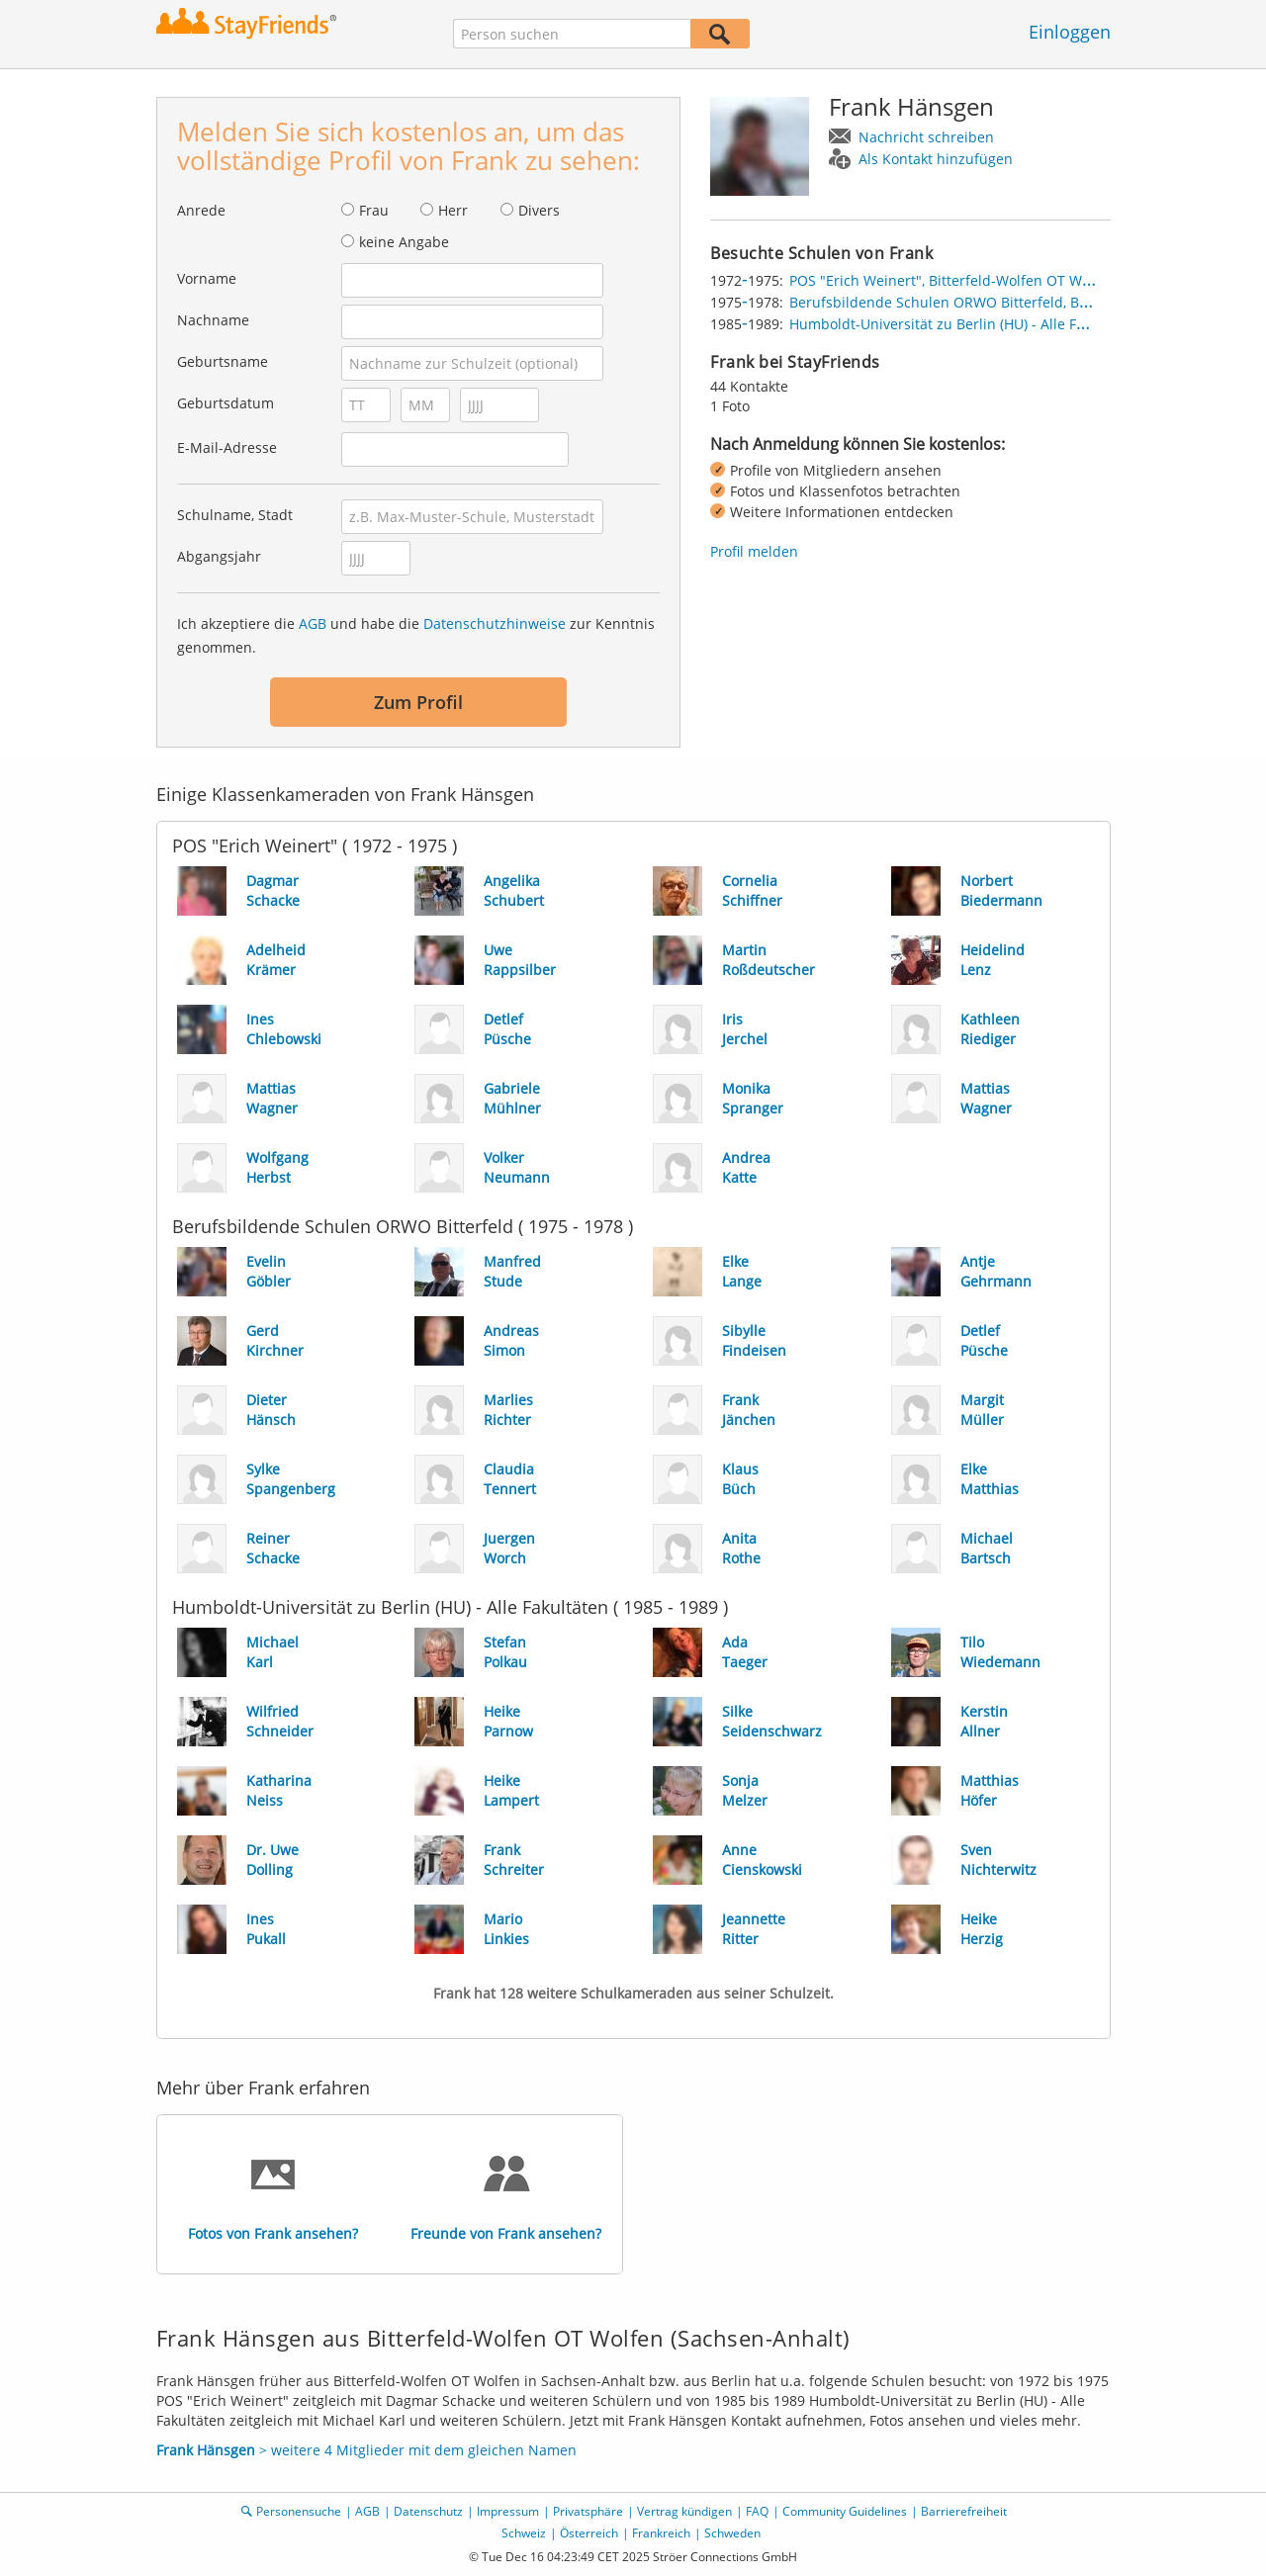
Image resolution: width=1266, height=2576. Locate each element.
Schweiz (523, 2533)
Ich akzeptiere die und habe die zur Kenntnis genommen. (416, 635)
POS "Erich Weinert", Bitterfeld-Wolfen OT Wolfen (952, 280)
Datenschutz (428, 2511)
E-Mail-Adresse (227, 447)
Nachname (213, 320)
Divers (539, 210)
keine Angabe (404, 241)
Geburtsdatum (225, 403)
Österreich (589, 2533)
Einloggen (1070, 32)
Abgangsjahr (219, 556)
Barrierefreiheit (964, 2511)
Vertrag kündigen (684, 2511)
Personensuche (298, 2511)
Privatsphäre (588, 2511)
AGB (312, 623)
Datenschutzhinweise (494, 623)
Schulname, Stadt (235, 514)
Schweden (732, 2533)
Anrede (201, 210)
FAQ (757, 2511)
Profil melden (754, 551)
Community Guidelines (844, 2511)
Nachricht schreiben (926, 137)
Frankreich (661, 2533)
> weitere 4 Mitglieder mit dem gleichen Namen (366, 2450)
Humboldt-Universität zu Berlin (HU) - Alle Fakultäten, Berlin (987, 323)
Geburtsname (222, 361)
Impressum (508, 2511)
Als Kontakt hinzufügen (936, 158)
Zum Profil (418, 702)
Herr (453, 210)
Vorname (206, 278)
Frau (374, 210)
